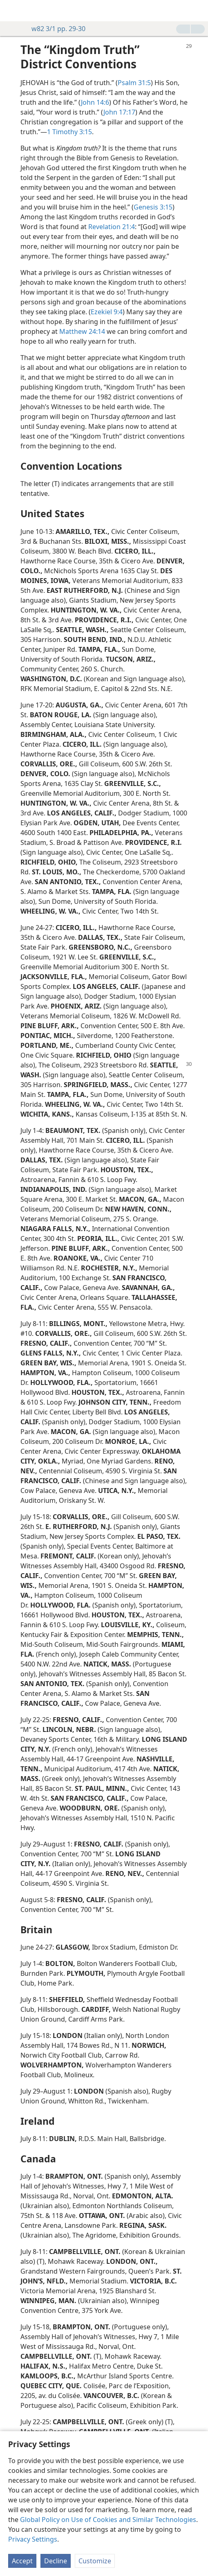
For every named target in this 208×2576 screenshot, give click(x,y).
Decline (55, 2560)
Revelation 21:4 (111, 226)
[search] (197, 10)
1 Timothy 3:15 (69, 131)
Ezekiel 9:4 (107, 311)
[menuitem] (12, 11)
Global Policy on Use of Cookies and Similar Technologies (108, 2519)
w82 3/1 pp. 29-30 (54, 28)
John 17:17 (119, 112)
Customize (94, 2560)
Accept (22, 2560)
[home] (12, 11)
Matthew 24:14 (82, 331)
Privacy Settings (32, 2539)
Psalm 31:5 (134, 82)
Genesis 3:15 (153, 207)
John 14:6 (95, 102)
